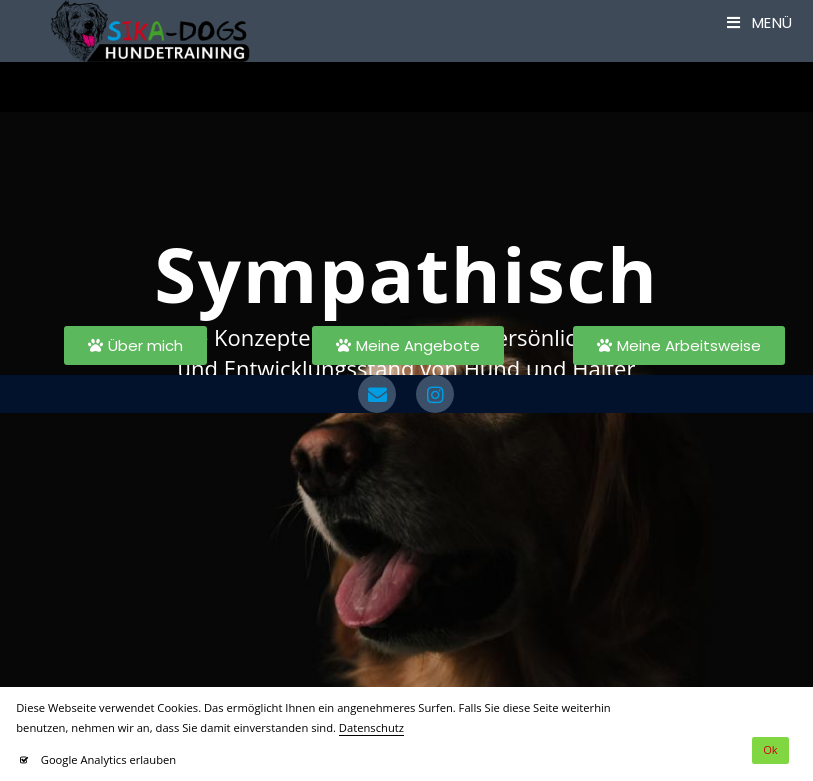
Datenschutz (306, 423)
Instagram (513, 423)
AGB (454, 423)
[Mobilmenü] (760, 22)
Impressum (393, 423)
